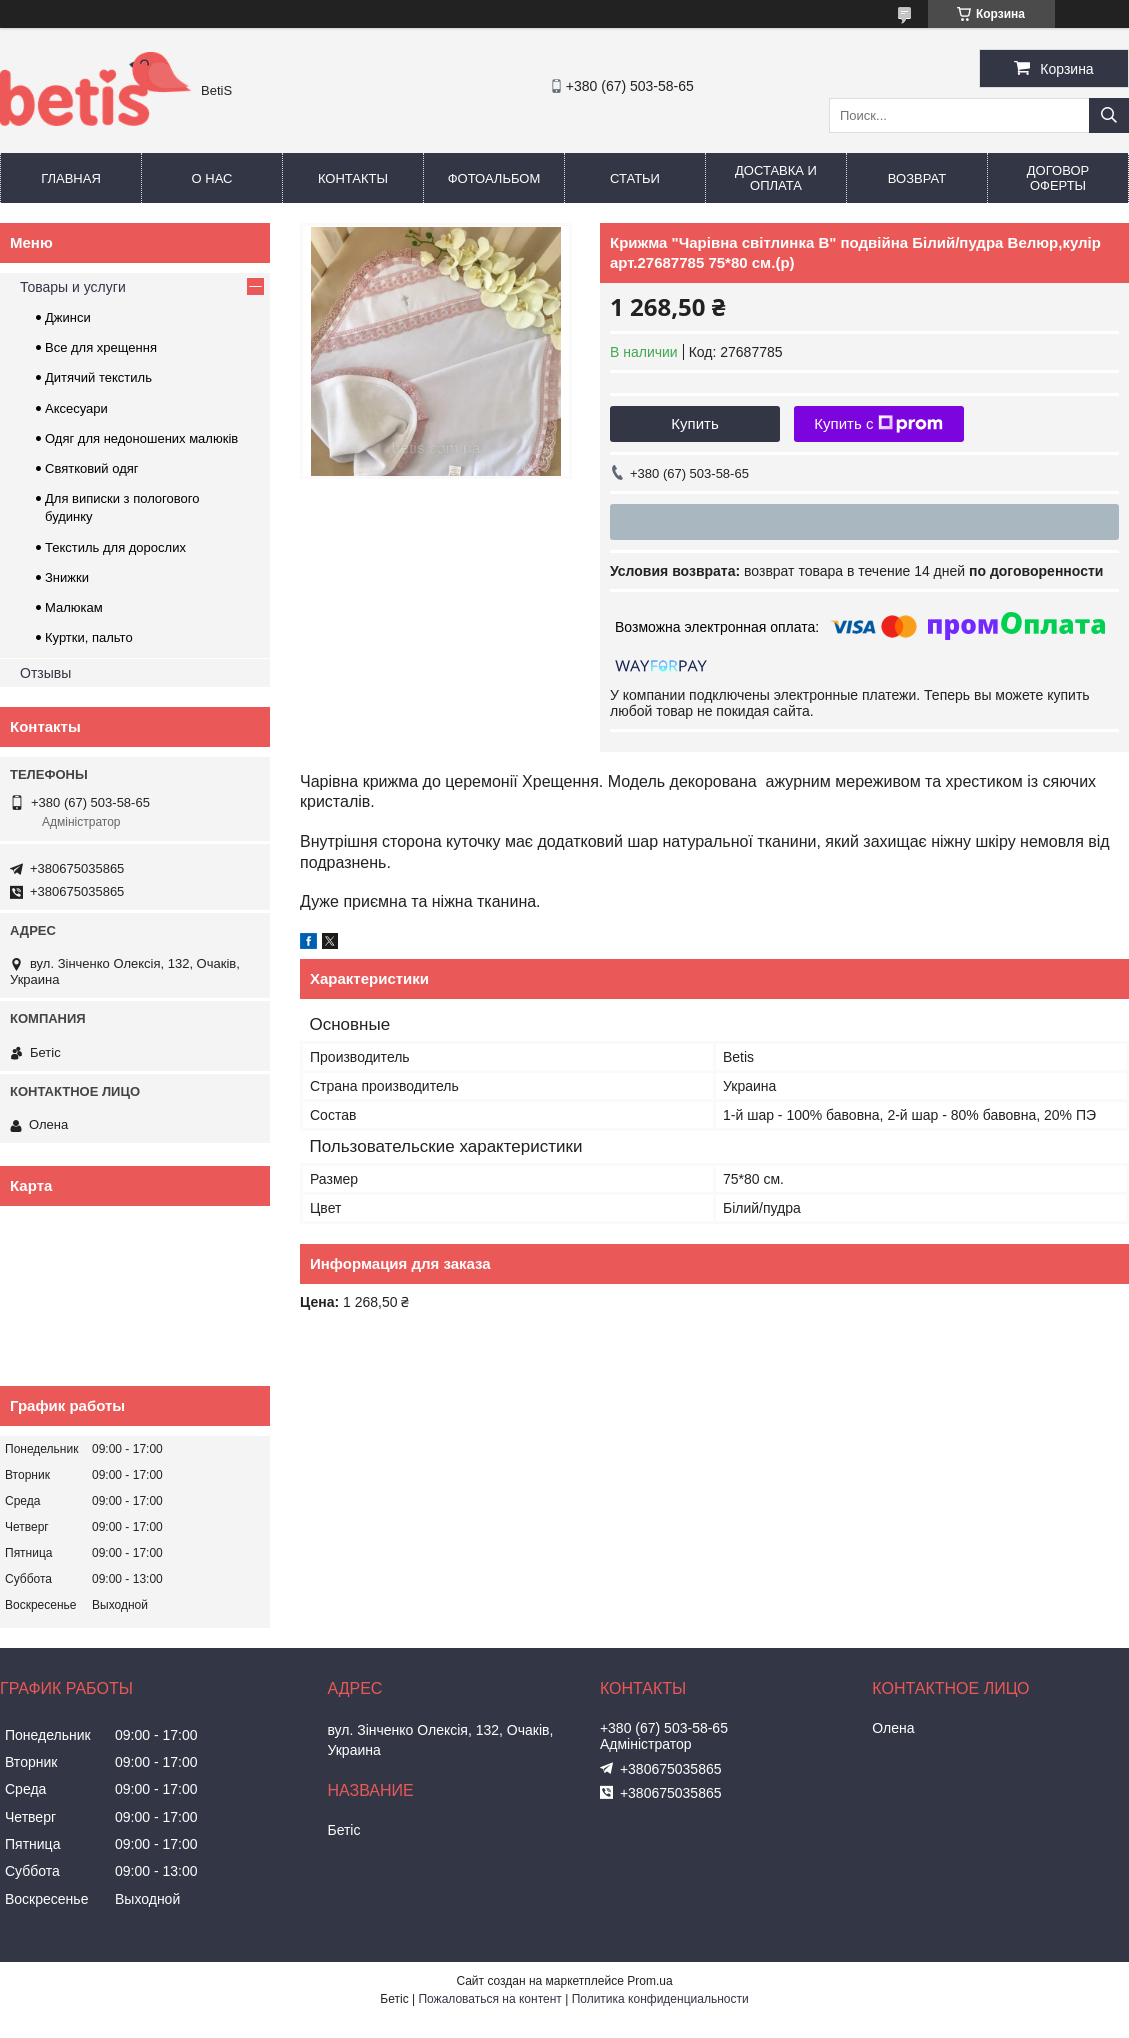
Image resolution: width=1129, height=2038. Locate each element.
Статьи (635, 178)
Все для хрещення (101, 347)
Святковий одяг (92, 468)
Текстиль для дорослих (115, 547)
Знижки (67, 577)
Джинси (68, 317)
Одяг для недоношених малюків (141, 438)
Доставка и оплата (776, 178)
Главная (71, 178)
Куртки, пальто (89, 637)
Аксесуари (76, 408)
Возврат (917, 178)
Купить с (878, 424)
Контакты (353, 178)
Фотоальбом (494, 178)
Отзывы (45, 673)
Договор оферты (1058, 178)
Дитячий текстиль (98, 377)
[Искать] (1109, 115)
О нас (212, 178)
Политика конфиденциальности (660, 1999)
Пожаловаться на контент (489, 1999)
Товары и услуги (73, 287)
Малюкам (74, 607)
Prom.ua (649, 1981)
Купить (694, 423)
